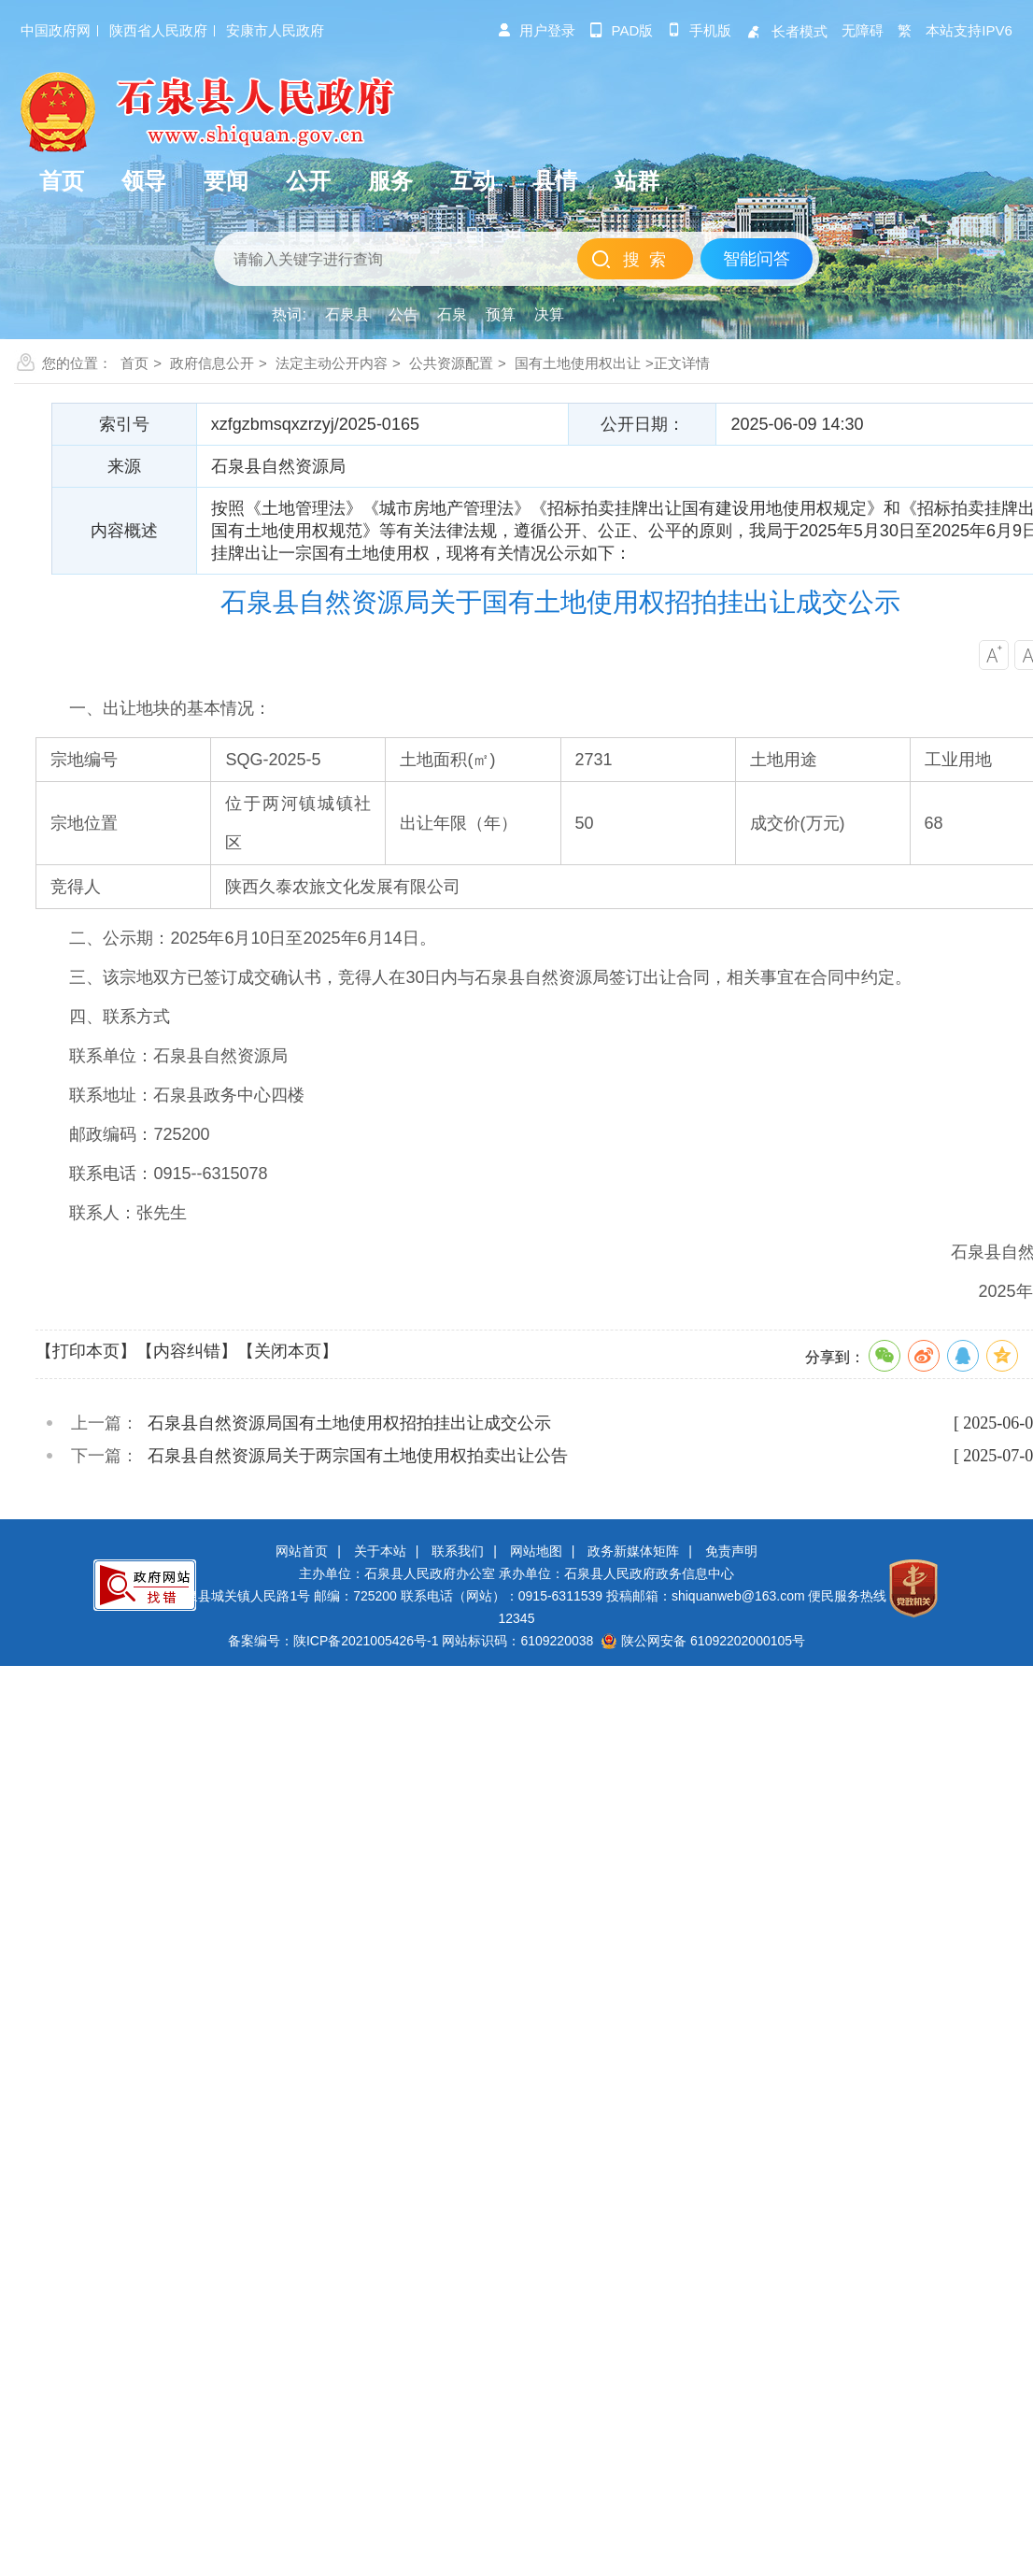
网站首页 (302, 1551)
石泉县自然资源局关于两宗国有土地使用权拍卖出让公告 (358, 1455)
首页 (134, 363)
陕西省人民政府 (158, 30)
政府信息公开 (212, 363)
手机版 (699, 30)
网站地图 (536, 1551)
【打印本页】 (85, 1351)
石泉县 (347, 314)
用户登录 (536, 30)
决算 (549, 314)
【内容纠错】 (186, 1351)
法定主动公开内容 (332, 363)
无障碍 (863, 30)
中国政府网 (56, 30)
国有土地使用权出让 (578, 363)
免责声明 (731, 1551)
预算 (501, 314)
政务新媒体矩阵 (633, 1551)
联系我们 (458, 1551)
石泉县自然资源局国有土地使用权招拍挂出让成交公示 (349, 1423)
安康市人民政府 (275, 30)
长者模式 (786, 31)
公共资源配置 (451, 363)
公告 (403, 314)
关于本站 (380, 1551)
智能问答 (756, 258)
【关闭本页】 (287, 1351)
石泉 (452, 314)
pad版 (621, 30)
